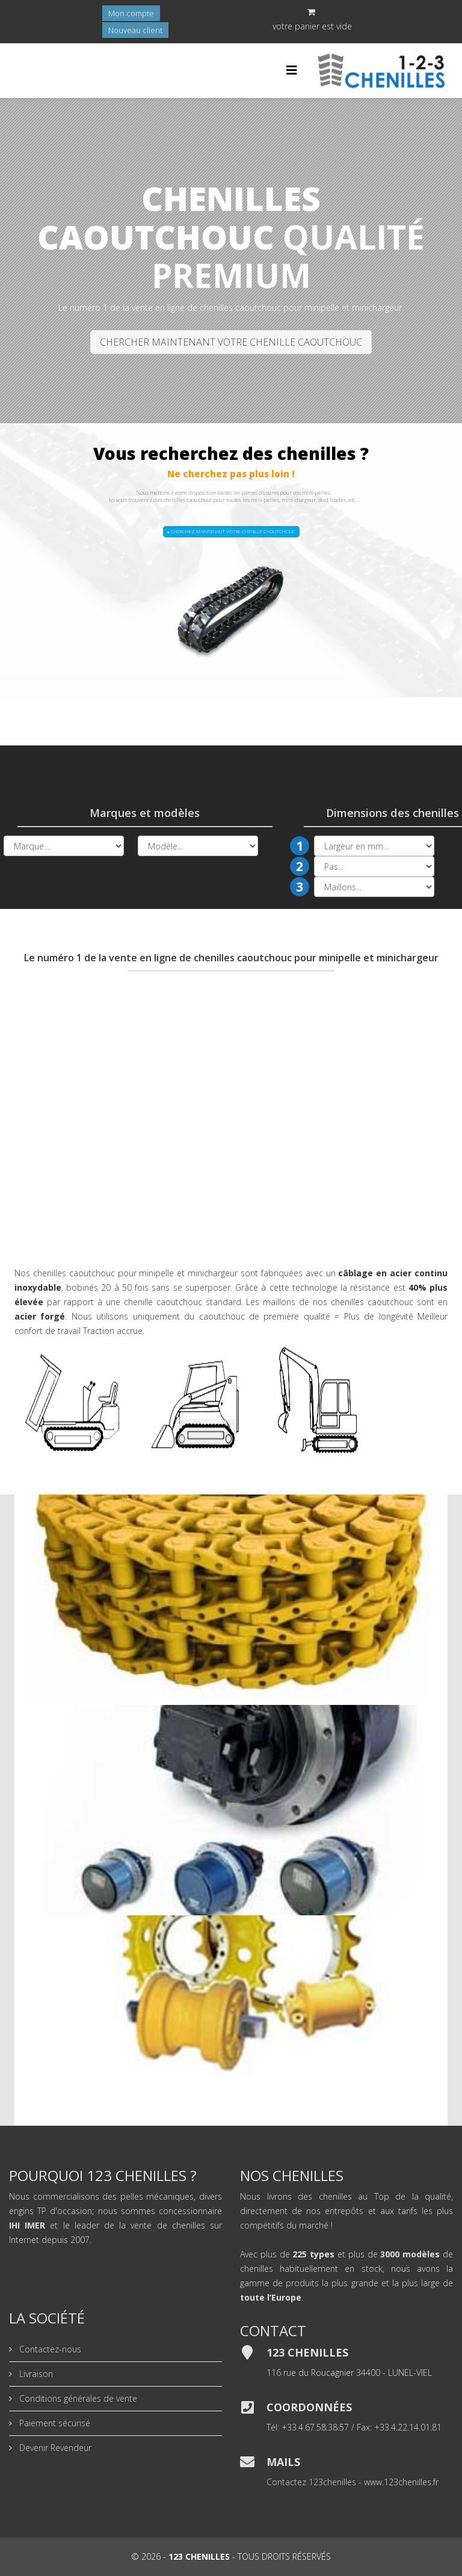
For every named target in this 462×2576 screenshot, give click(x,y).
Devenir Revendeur (54, 2447)
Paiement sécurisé (53, 2423)
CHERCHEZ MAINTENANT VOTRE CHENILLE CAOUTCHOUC (231, 531)
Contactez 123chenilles (311, 2482)
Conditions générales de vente (77, 2398)
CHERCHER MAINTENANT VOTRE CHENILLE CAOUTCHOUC (231, 342)
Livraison (35, 2373)
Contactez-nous (49, 2349)
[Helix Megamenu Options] (291, 70)
